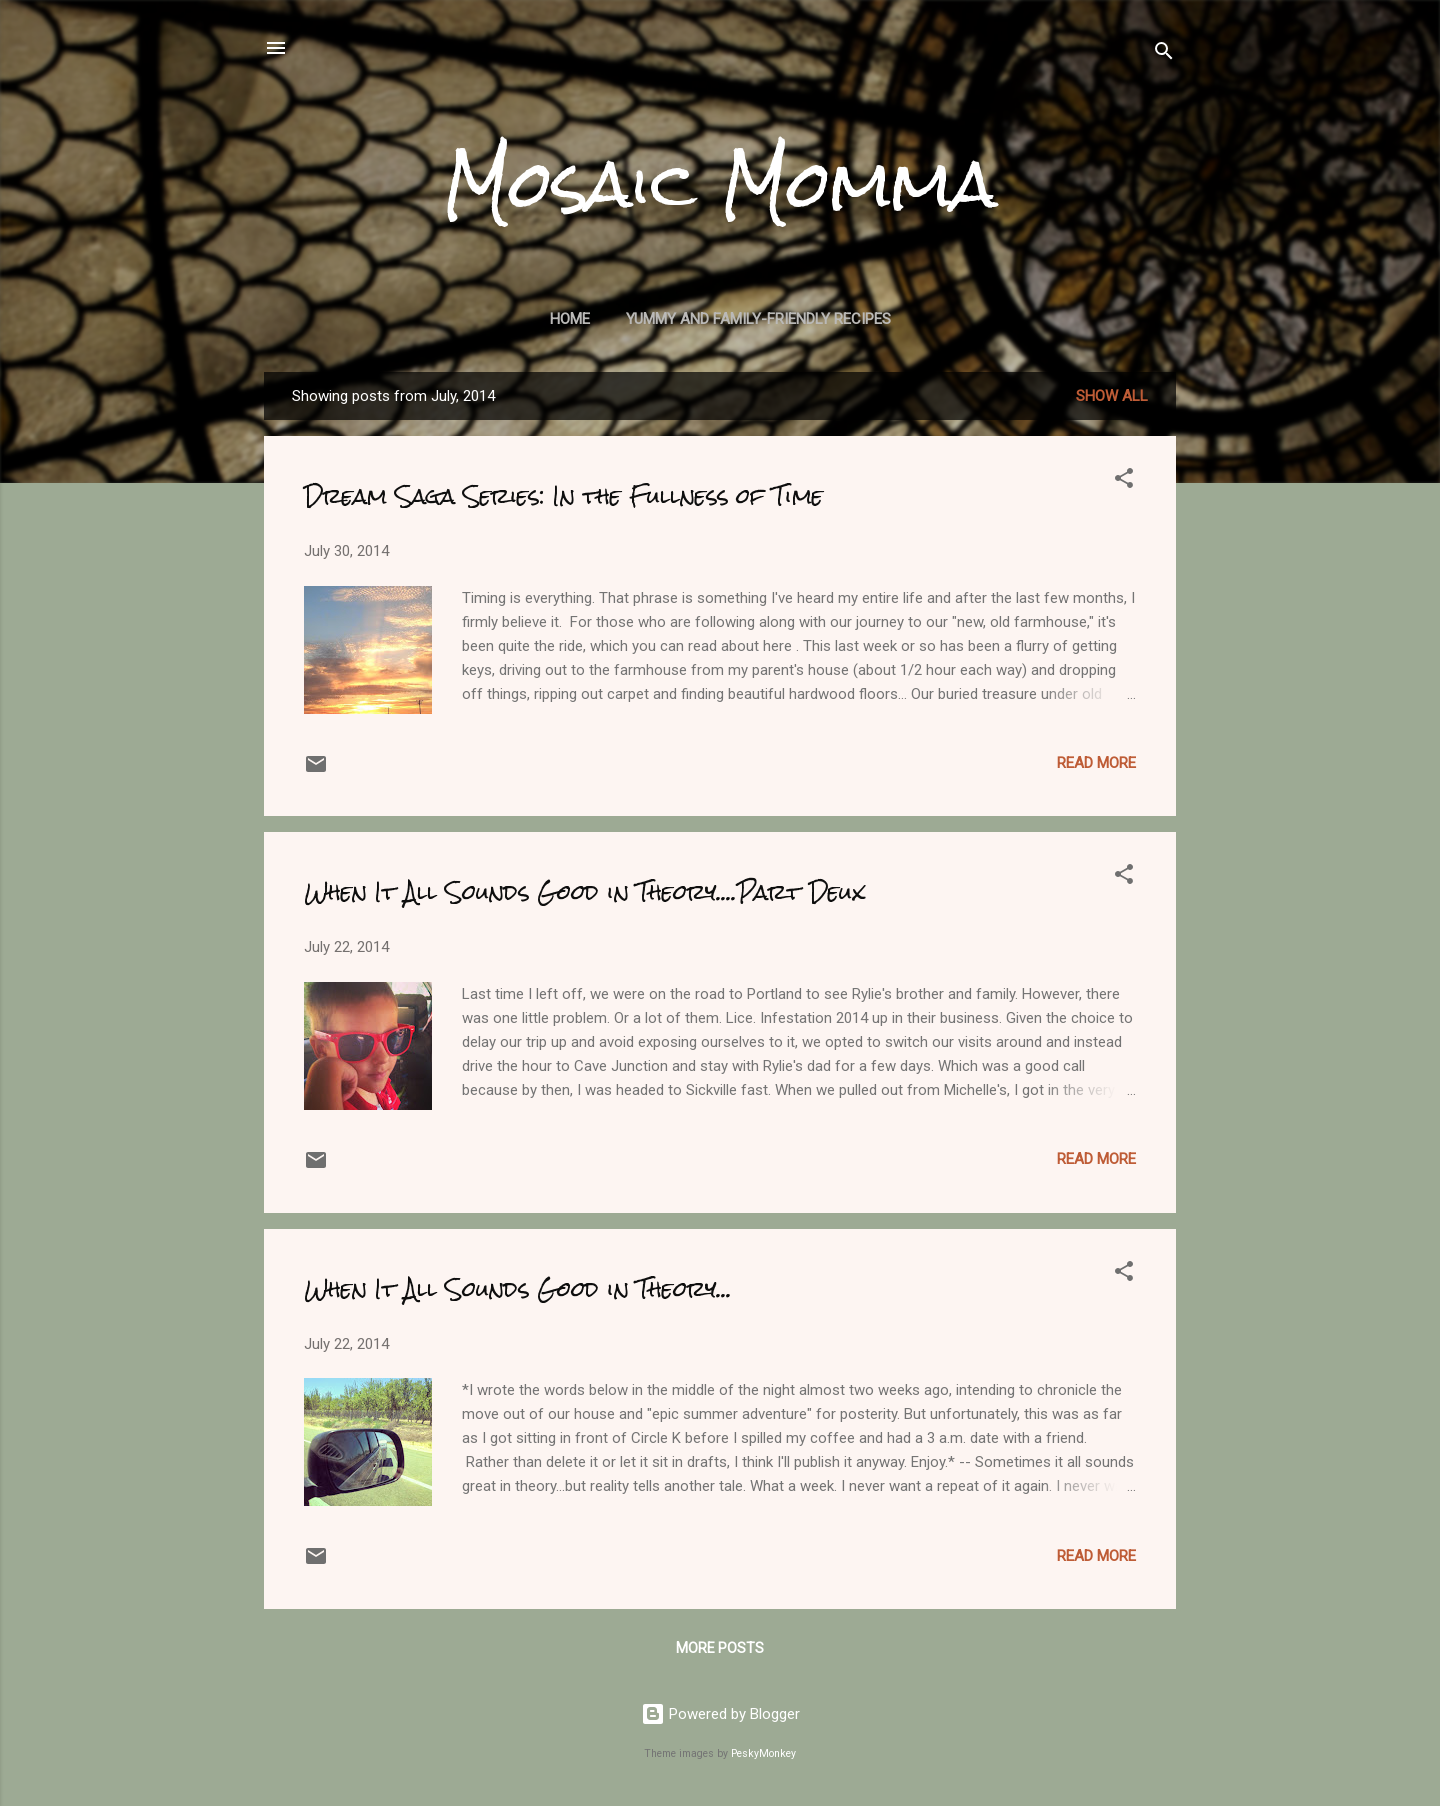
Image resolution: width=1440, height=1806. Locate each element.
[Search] (1164, 54)
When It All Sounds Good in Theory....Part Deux (584, 891)
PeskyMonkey (763, 1753)
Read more (1096, 763)
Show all (1112, 396)
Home (570, 319)
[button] (1124, 481)
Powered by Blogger (720, 1714)
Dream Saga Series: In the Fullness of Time (563, 495)
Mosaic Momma (720, 184)
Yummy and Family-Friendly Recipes (758, 319)
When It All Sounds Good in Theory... (518, 1288)
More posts (720, 1648)
